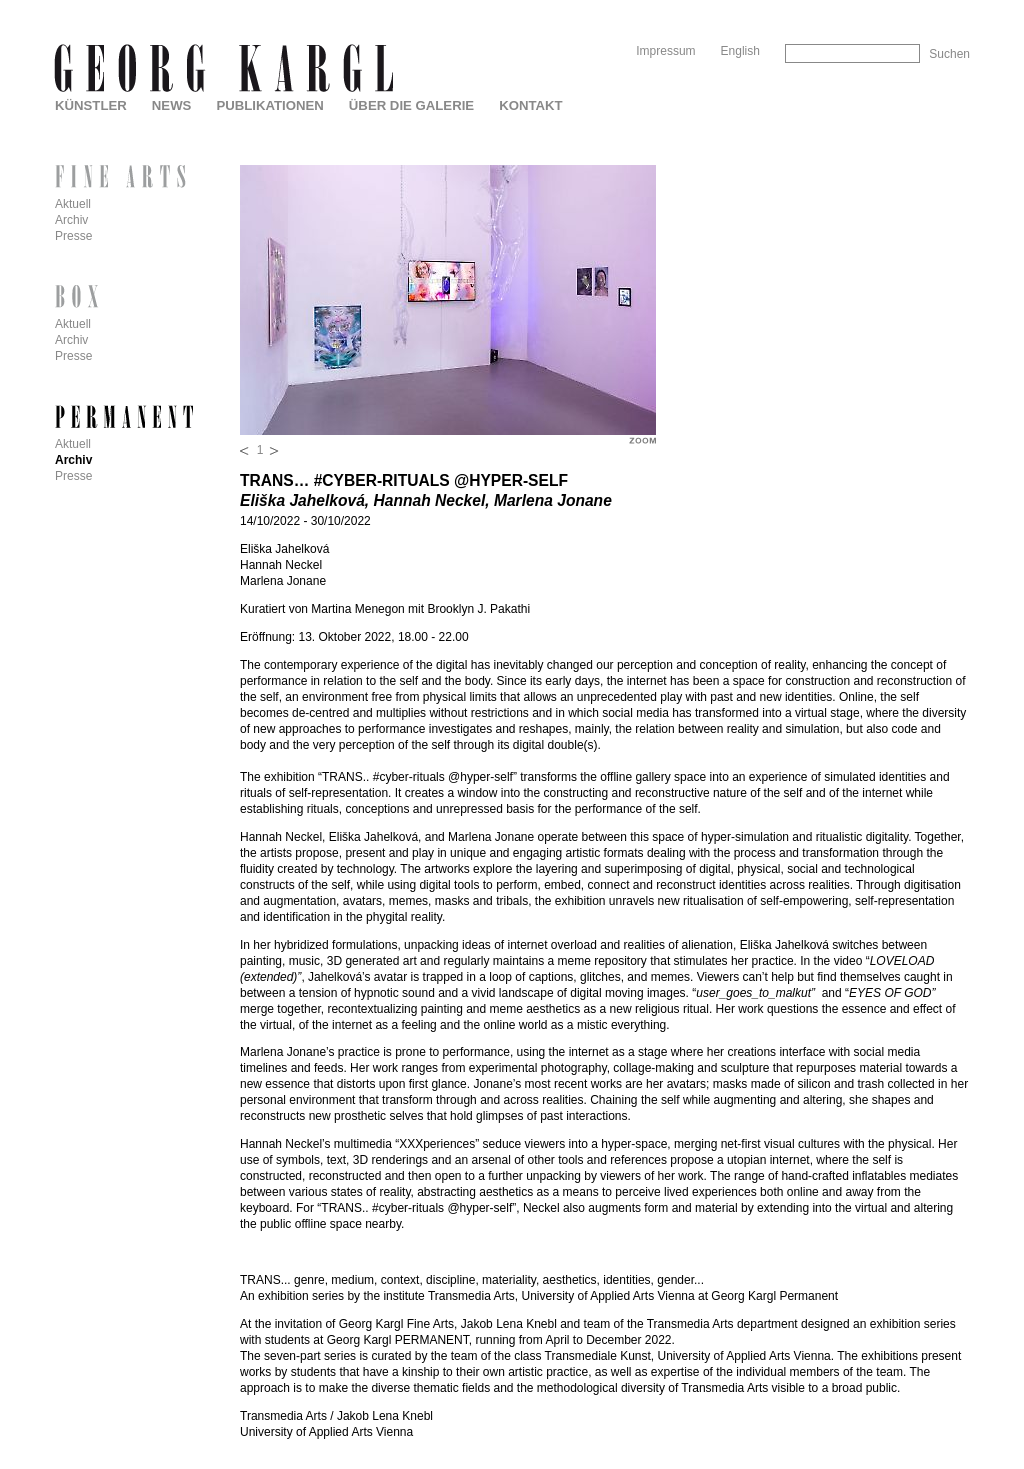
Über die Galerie (411, 105)
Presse (73, 236)
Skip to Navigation (931, 7)
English (740, 51)
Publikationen (269, 105)
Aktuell (73, 204)
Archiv (71, 220)
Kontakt (530, 105)
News (172, 105)
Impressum (665, 51)
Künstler (91, 105)
